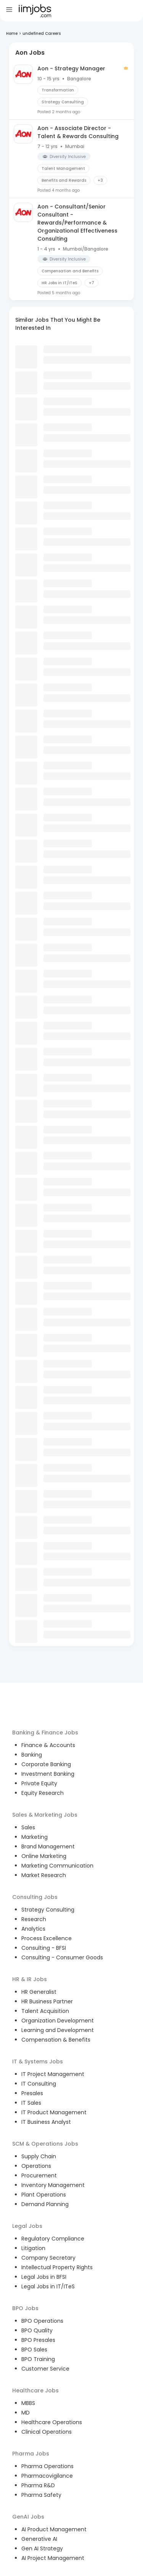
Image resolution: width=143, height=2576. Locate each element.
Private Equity (39, 1783)
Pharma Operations (47, 2466)
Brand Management (48, 1846)
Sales (28, 1827)
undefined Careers (41, 33)
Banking (31, 1755)
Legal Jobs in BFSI (43, 2277)
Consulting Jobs (35, 1897)
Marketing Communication (57, 1865)
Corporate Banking (46, 1764)
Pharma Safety (41, 2495)
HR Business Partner (47, 2001)
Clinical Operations (46, 2432)
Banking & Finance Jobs (45, 1732)
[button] (63, 156)
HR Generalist (38, 1992)
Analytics (33, 1929)
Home (12, 33)
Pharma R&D (38, 2485)
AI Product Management (54, 2529)
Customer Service (45, 2368)
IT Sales (31, 2103)
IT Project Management (52, 2074)
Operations (36, 2166)
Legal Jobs (27, 2226)
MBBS (28, 2403)
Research (33, 1919)
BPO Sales (34, 2349)
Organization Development (57, 2020)
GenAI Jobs (28, 2517)
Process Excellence (46, 1938)
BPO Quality (37, 2330)
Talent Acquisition (45, 2011)
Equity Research (42, 1793)
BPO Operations (42, 2321)
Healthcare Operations (51, 2422)
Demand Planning (45, 2204)
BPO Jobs (25, 2308)
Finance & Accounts (48, 1745)
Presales (32, 2093)
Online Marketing (43, 1856)
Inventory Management (53, 2185)
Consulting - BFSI (43, 1948)
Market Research (43, 1875)
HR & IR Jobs (29, 1979)
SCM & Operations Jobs (45, 2144)
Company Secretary (48, 2258)
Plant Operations (43, 2194)
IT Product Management (54, 2112)
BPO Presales (38, 2340)
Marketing (34, 1837)
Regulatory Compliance (52, 2238)
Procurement (39, 2175)
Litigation (33, 2248)
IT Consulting (38, 2084)
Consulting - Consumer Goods (62, 1957)
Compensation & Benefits (55, 2040)
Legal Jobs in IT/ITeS (48, 2286)
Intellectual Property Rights (57, 2267)
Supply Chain (38, 2156)
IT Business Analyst (46, 2122)
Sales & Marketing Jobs (44, 1815)
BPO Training (38, 2359)
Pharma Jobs (30, 2453)
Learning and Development (57, 2030)
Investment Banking (47, 1774)
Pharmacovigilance (47, 2476)
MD (25, 2412)
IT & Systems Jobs (37, 2061)
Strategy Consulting (47, 1909)
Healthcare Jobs (35, 2390)
